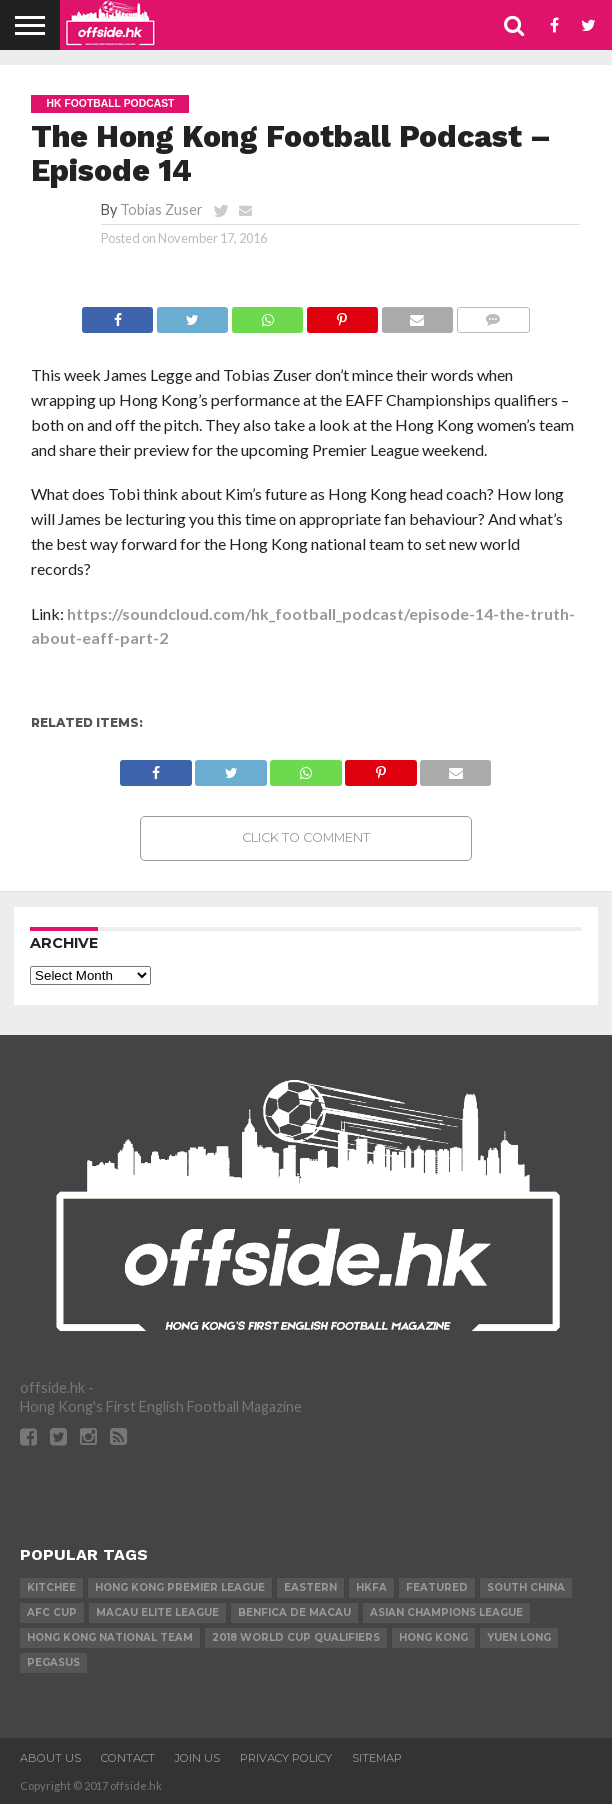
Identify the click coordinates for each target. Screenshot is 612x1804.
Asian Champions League (446, 1612)
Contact (128, 1758)
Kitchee (51, 1587)
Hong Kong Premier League (180, 1587)
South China (526, 1587)
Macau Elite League (157, 1612)
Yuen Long (519, 1637)
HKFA (371, 1587)
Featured (437, 1587)
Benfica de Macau (294, 1612)
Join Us (197, 1758)
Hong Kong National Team (110, 1637)
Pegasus (53, 1662)
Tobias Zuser (161, 209)
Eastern (310, 1587)
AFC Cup (52, 1612)
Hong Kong (433, 1637)
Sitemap (377, 1758)
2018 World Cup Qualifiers (296, 1637)
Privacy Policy (286, 1758)
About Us (50, 1758)
